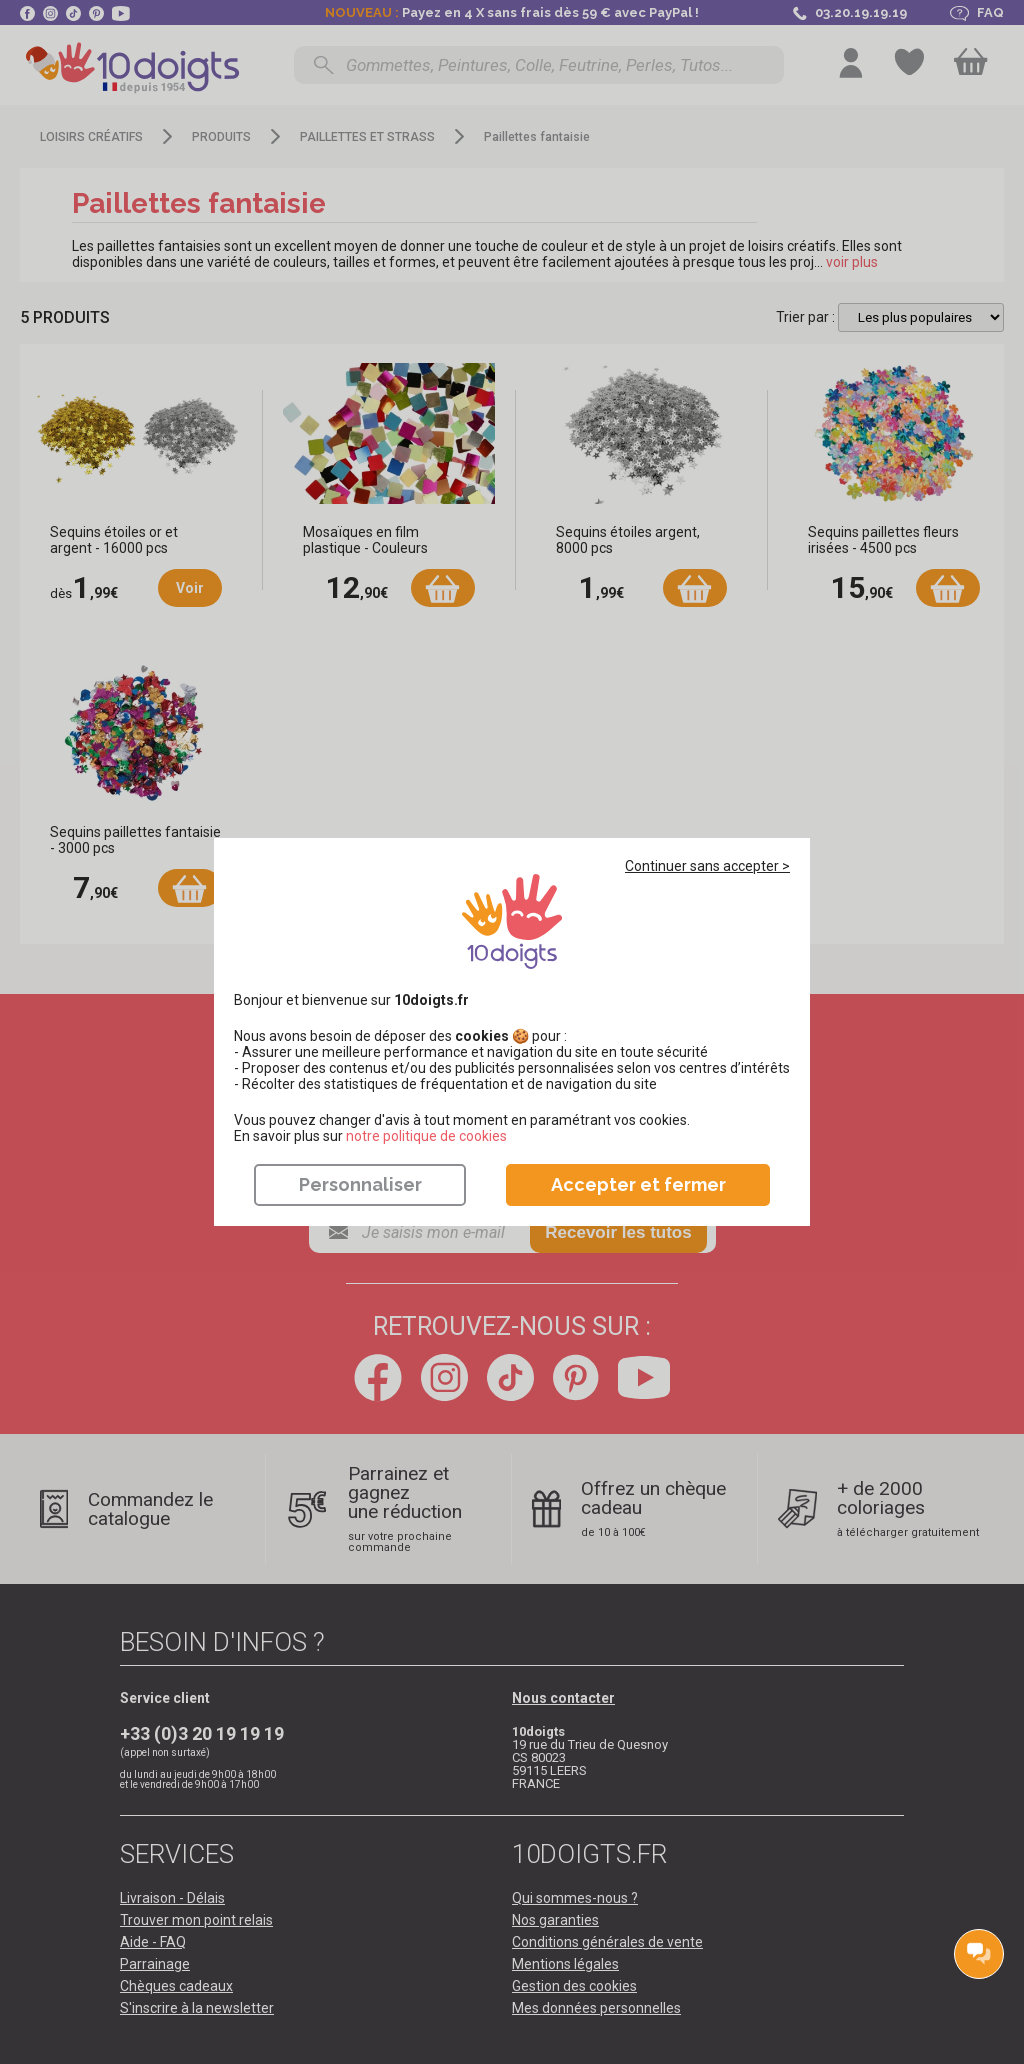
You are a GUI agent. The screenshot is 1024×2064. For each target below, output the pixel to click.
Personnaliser (360, 1184)
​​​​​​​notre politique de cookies (426, 1136)
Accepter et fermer (638, 1184)
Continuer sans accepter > (707, 866)
